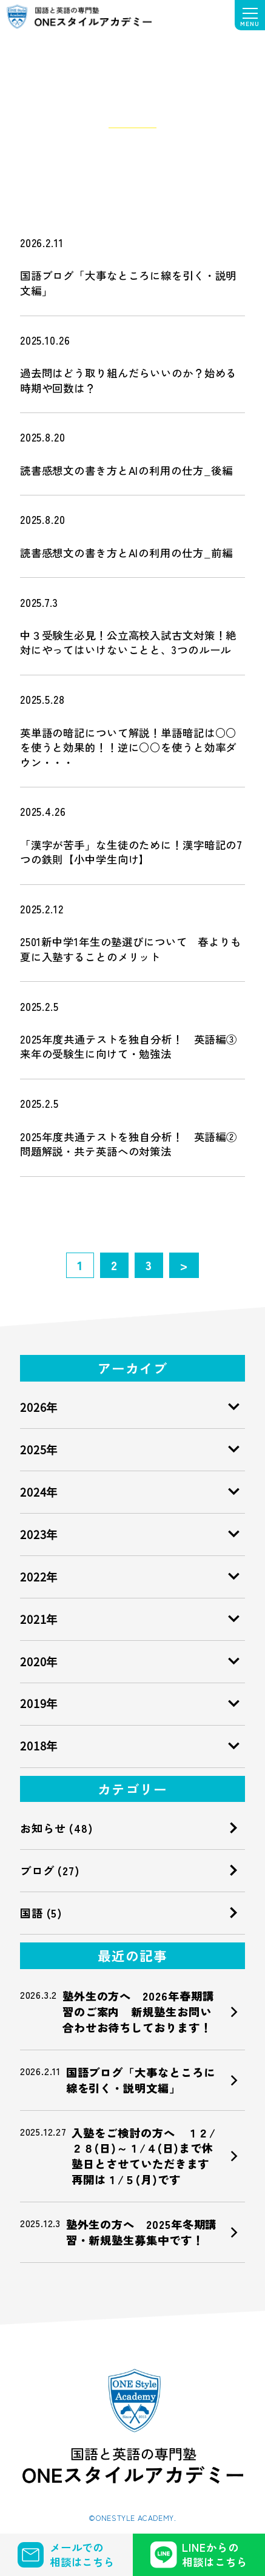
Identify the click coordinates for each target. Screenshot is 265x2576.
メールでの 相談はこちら (66, 2554)
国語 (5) (41, 1913)
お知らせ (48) (56, 1828)
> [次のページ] (184, 1265)
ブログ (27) (50, 1870)
